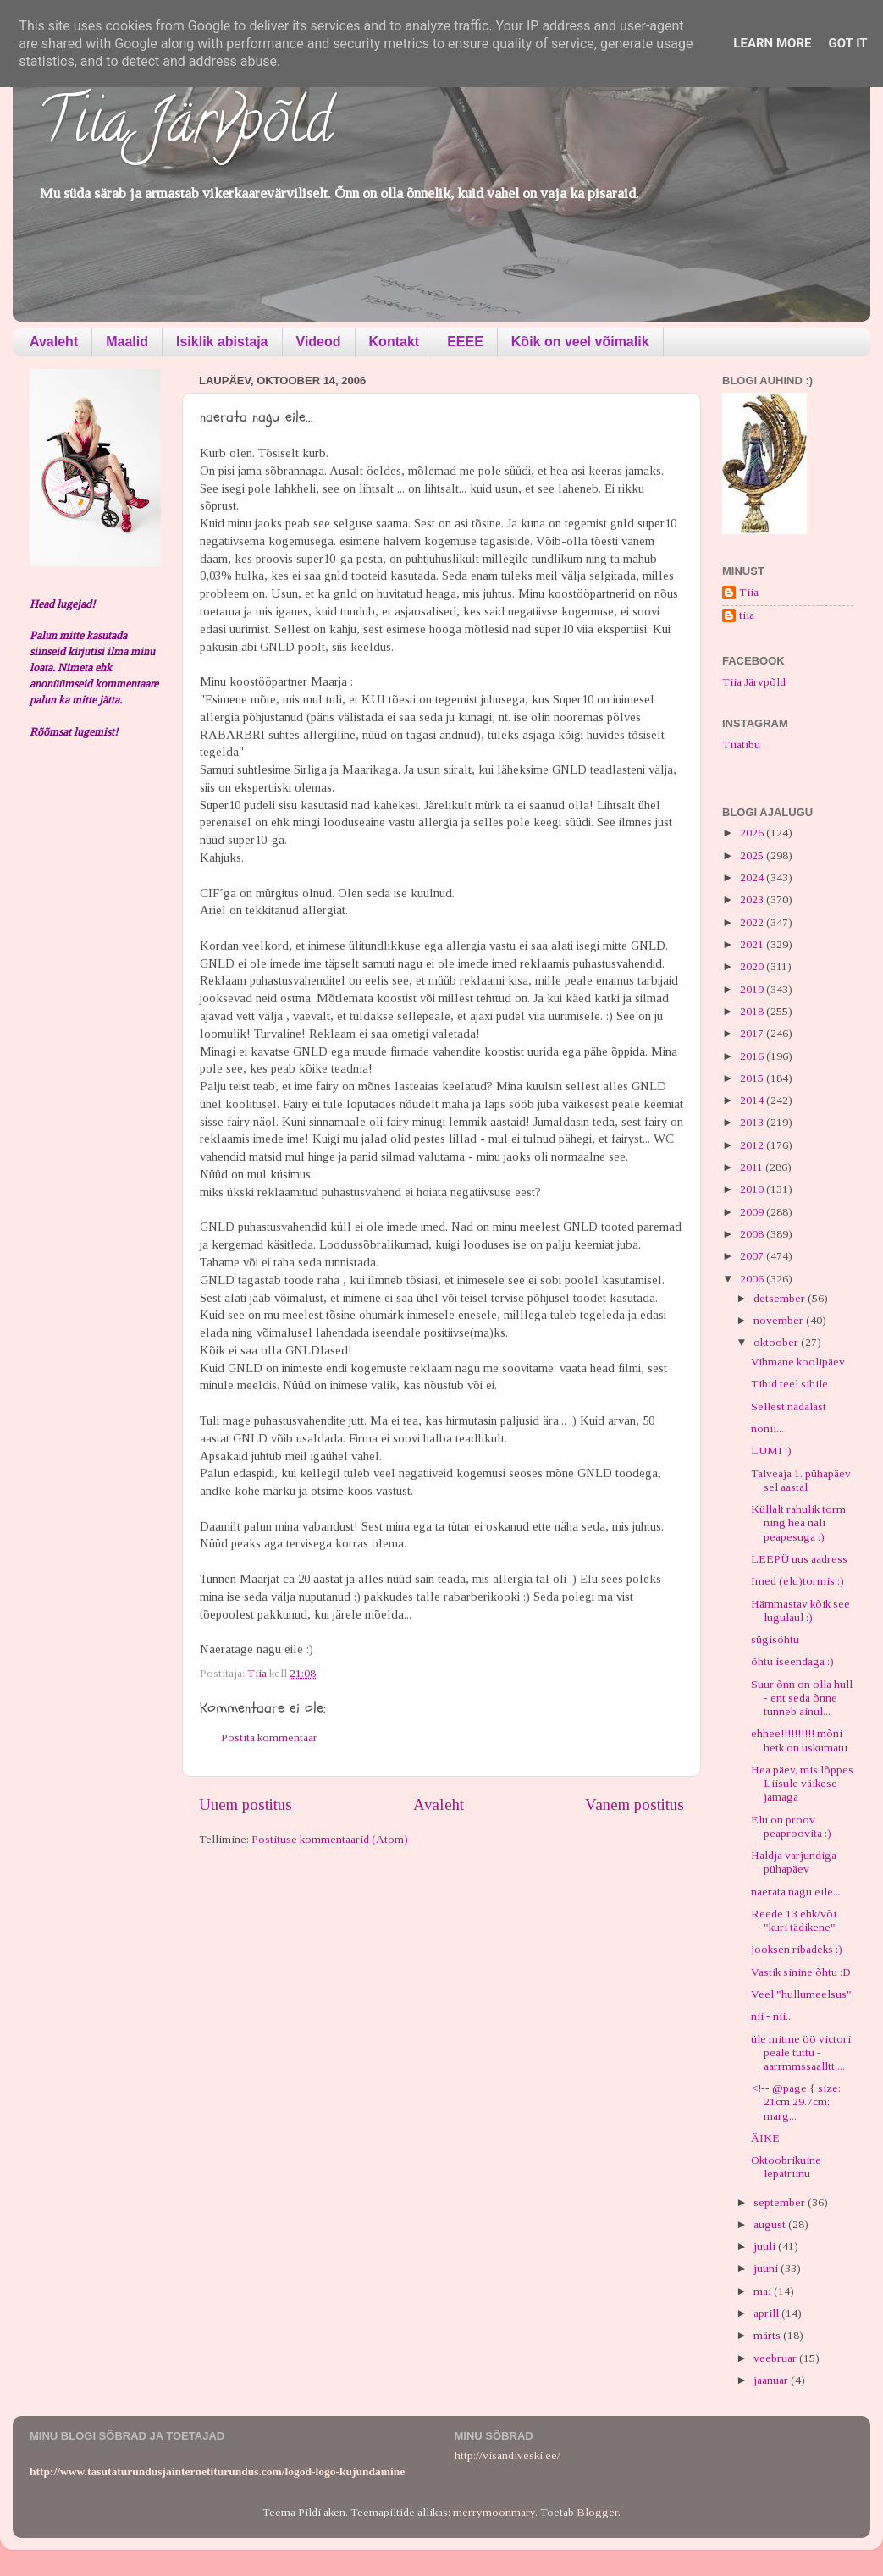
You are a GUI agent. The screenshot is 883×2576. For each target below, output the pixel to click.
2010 (753, 1189)
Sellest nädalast (788, 1406)
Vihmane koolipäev (798, 1361)
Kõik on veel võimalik (580, 341)
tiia (746, 615)
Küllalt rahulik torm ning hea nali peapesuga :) (798, 1522)
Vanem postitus (634, 1804)
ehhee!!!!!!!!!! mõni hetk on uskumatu (799, 1740)
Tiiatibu (741, 744)
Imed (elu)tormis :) (797, 1581)
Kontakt (394, 341)
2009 (753, 1211)
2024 (753, 877)
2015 (753, 1078)
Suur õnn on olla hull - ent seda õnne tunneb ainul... (802, 1698)
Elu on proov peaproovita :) (791, 1826)
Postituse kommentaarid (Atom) (329, 1839)
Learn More (772, 43)
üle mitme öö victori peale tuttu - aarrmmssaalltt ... (801, 2052)
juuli (765, 2246)
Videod (318, 341)
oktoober (777, 1342)
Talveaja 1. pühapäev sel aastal (801, 1480)
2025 (753, 855)
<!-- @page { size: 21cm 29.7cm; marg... (796, 2101)
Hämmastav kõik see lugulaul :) (800, 1610)
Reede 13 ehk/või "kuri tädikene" (793, 1920)
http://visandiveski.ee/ (507, 2455)
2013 (753, 1122)
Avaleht (54, 341)
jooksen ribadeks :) (796, 1949)
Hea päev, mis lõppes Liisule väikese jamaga (802, 1783)
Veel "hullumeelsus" (801, 1994)
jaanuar (772, 2380)
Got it (847, 43)
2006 (753, 1278)
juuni (767, 2268)
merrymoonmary (494, 2512)
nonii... (767, 1428)
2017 (753, 1033)
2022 (753, 922)
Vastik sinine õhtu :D (801, 1972)
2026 (753, 832)
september (780, 2202)
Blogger (597, 2512)
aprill (767, 2313)
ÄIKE (765, 2138)
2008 (753, 1233)
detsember (780, 1298)
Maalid (127, 341)
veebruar (776, 2358)
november (779, 1320)
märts (768, 2335)
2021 (753, 944)
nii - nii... (772, 2016)
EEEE (465, 341)
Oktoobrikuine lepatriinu (786, 2167)
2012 (753, 1145)
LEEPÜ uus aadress (799, 1559)
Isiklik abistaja (222, 341)
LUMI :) (771, 1450)
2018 (753, 1011)
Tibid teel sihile (789, 1383)
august (770, 2224)
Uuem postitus (245, 1804)
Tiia (749, 592)
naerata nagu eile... (796, 1891)
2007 (753, 1255)
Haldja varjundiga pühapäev (793, 1862)
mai (763, 2291)
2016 (753, 1056)
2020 (753, 966)
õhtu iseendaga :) (792, 1661)
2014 (753, 1100)
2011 (752, 1167)
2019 (753, 989)
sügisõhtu (775, 1639)
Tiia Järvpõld (185, 128)
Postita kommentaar (269, 1737)
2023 (753, 899)
